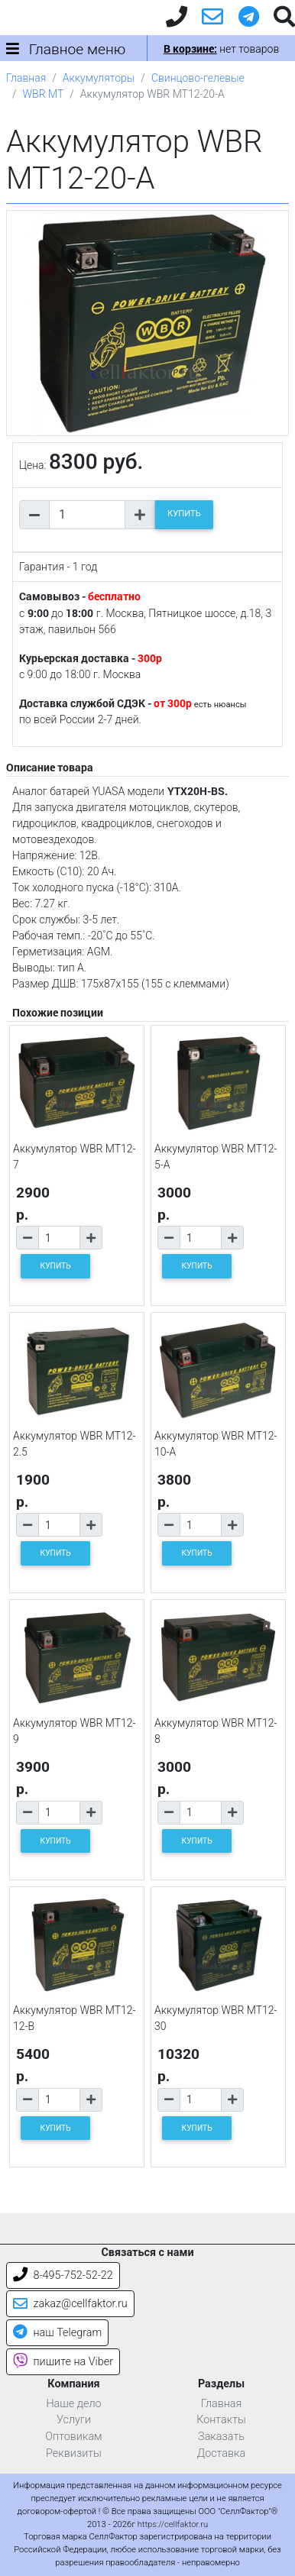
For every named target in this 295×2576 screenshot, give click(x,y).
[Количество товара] (87, 514)
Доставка (221, 2453)
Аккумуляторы (99, 78)
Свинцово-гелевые (198, 78)
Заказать (221, 2436)
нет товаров (221, 49)
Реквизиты (74, 2453)
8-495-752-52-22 (63, 2275)
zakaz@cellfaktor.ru (70, 2303)
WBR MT (43, 94)
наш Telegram (57, 2332)
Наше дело (73, 2403)
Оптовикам (73, 2436)
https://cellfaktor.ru (173, 2524)
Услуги (74, 2419)
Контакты (221, 2419)
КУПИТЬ (184, 514)
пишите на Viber (63, 2361)
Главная (26, 78)
